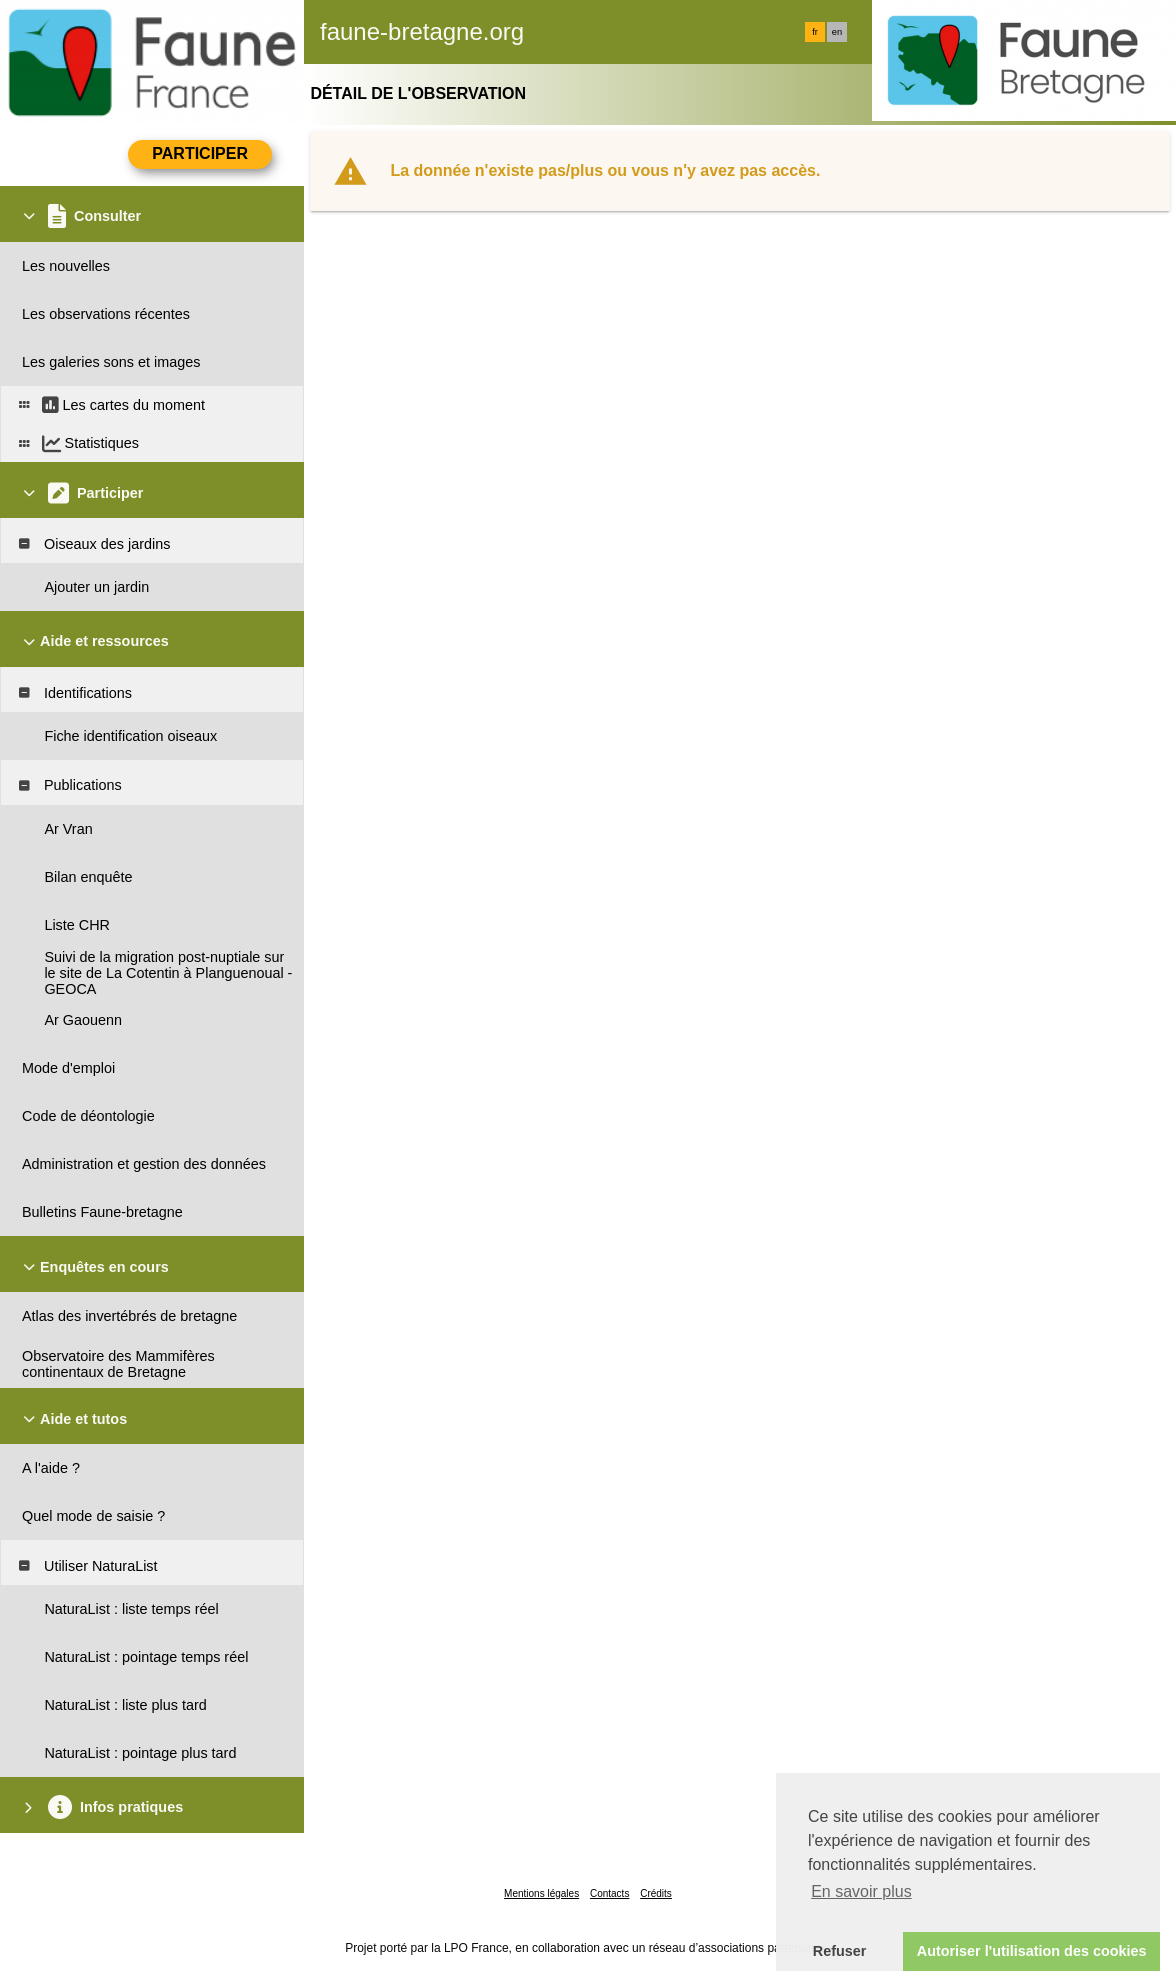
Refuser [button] (840, 1951)
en (837, 32)
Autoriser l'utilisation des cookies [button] (1032, 1951)
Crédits (656, 1893)
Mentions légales (541, 1893)
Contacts (609, 1893)
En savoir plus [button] (861, 1891)
